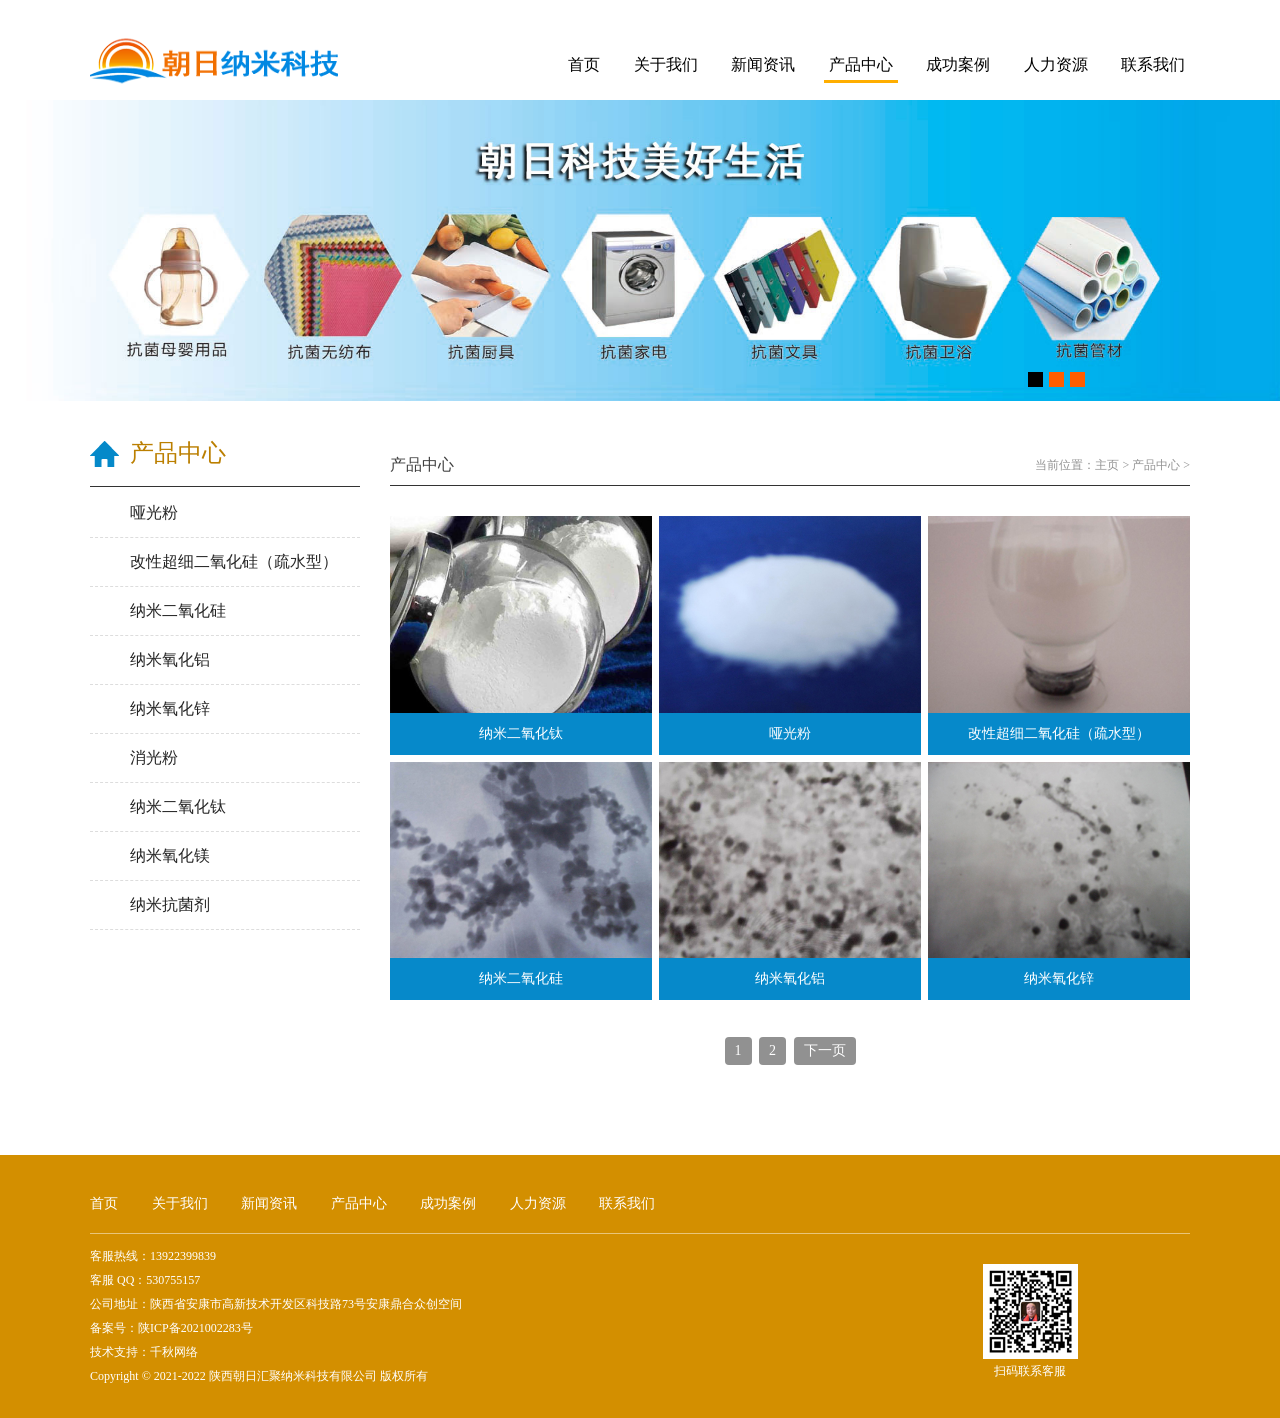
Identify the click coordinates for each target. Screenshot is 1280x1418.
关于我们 (666, 64)
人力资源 (1056, 64)
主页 (1107, 465)
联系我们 (1153, 64)
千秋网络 (174, 1352)
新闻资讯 (763, 64)
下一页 (825, 1050)
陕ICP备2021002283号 (195, 1328)
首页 (584, 64)
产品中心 (861, 64)
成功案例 (958, 64)
